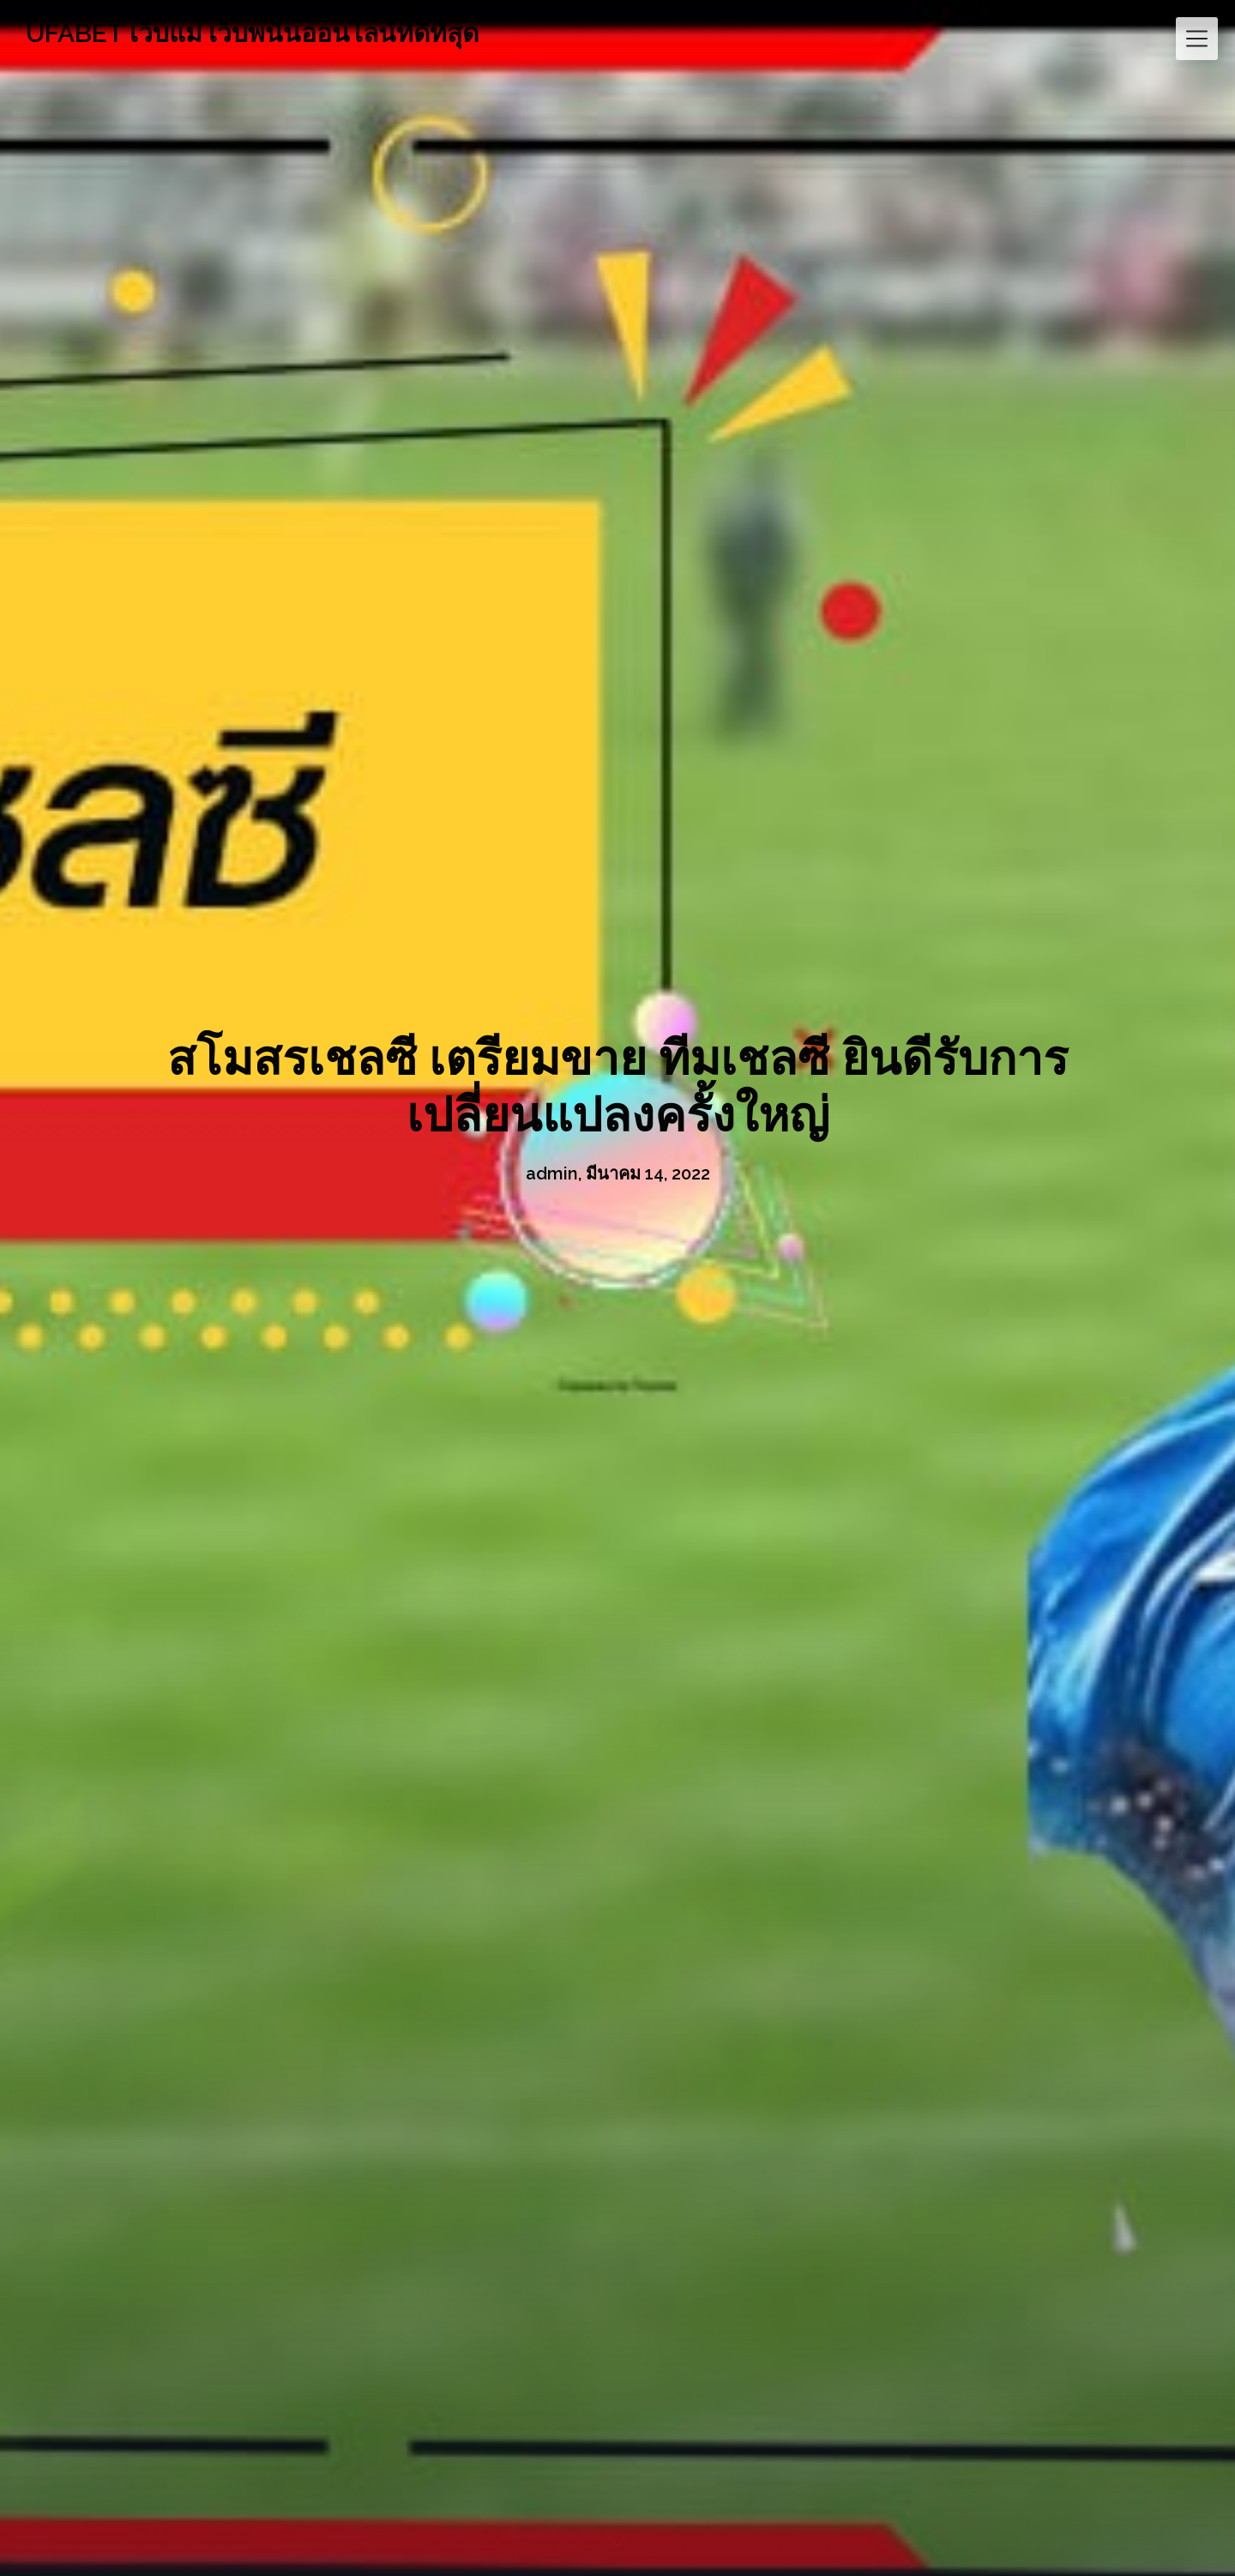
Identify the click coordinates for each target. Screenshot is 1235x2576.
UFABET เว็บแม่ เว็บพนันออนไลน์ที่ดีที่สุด (252, 33)
